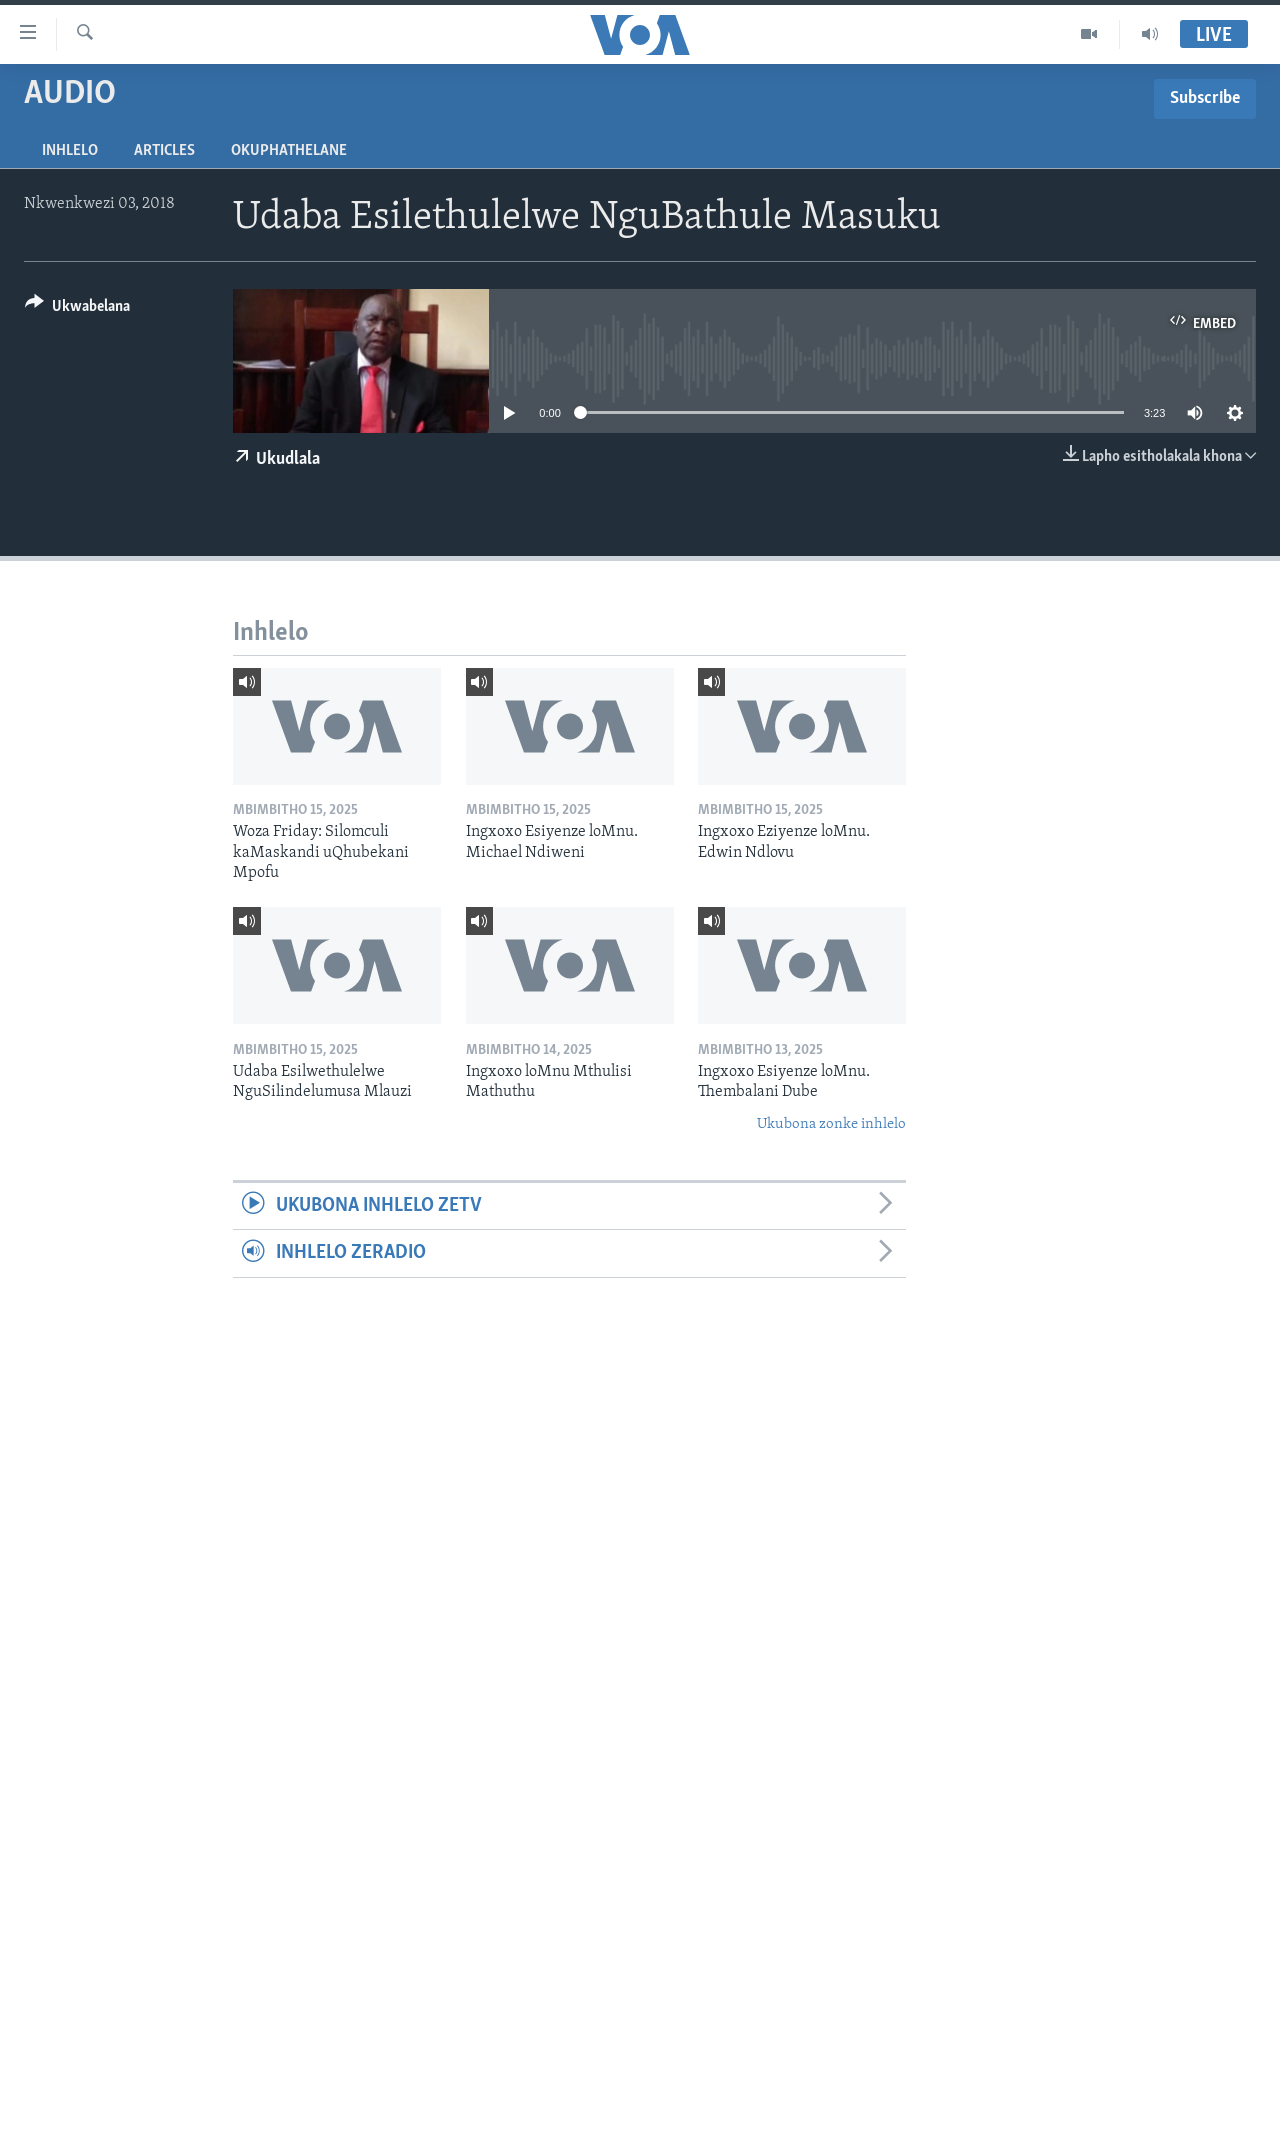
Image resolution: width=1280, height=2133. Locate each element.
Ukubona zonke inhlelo (831, 1124)
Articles (164, 151)
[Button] (77, 309)
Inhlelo (70, 151)
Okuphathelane (289, 151)
